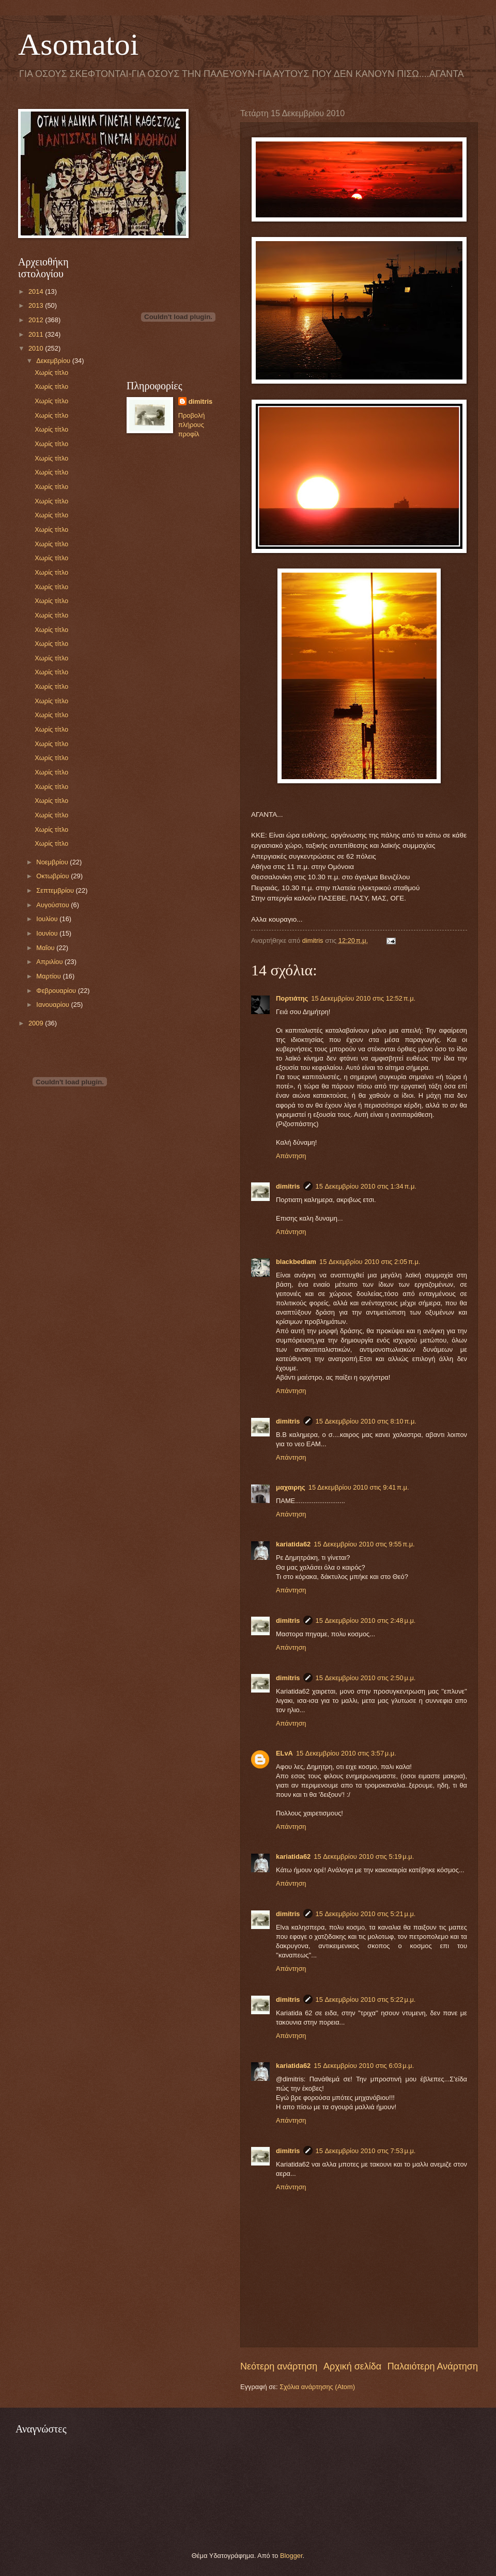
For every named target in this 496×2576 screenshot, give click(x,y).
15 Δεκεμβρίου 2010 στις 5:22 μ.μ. (366, 1999)
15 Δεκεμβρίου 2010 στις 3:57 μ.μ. (346, 1753)
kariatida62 (293, 1544)
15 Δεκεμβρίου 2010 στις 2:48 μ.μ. (366, 1620)
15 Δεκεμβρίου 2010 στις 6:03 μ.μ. (364, 2065)
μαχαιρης (290, 1487)
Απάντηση (291, 1156)
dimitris (288, 1186)
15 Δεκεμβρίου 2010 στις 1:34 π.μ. (366, 1186)
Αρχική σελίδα (352, 2366)
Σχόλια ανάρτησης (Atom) (317, 2387)
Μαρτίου (49, 976)
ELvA (284, 1753)
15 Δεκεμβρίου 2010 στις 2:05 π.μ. (369, 1262)
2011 (36, 334)
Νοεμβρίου (53, 862)
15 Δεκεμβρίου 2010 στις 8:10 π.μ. (366, 1421)
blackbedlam (296, 1262)
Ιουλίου (47, 919)
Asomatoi (78, 44)
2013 (36, 305)
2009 (36, 1023)
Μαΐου (46, 948)
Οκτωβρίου (53, 876)
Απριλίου (50, 962)
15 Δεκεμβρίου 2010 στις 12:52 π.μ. (363, 998)
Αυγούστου (53, 905)
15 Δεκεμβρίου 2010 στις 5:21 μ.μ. (366, 1914)
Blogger (291, 2555)
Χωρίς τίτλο (51, 372)
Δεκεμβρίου (54, 361)
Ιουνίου (47, 933)
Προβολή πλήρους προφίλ (191, 425)
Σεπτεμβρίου (55, 890)
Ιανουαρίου (53, 1004)
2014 (36, 291)
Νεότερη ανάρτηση (278, 2366)
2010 (36, 348)
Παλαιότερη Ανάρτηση (433, 2366)
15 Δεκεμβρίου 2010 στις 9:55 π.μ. (364, 1544)
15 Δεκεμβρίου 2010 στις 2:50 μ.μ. (366, 1678)
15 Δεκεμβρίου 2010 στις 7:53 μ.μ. (366, 2151)
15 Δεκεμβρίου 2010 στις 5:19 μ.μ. (364, 1856)
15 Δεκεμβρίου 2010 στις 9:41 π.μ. (358, 1487)
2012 (36, 320)
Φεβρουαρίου (57, 990)
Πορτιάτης (292, 998)
